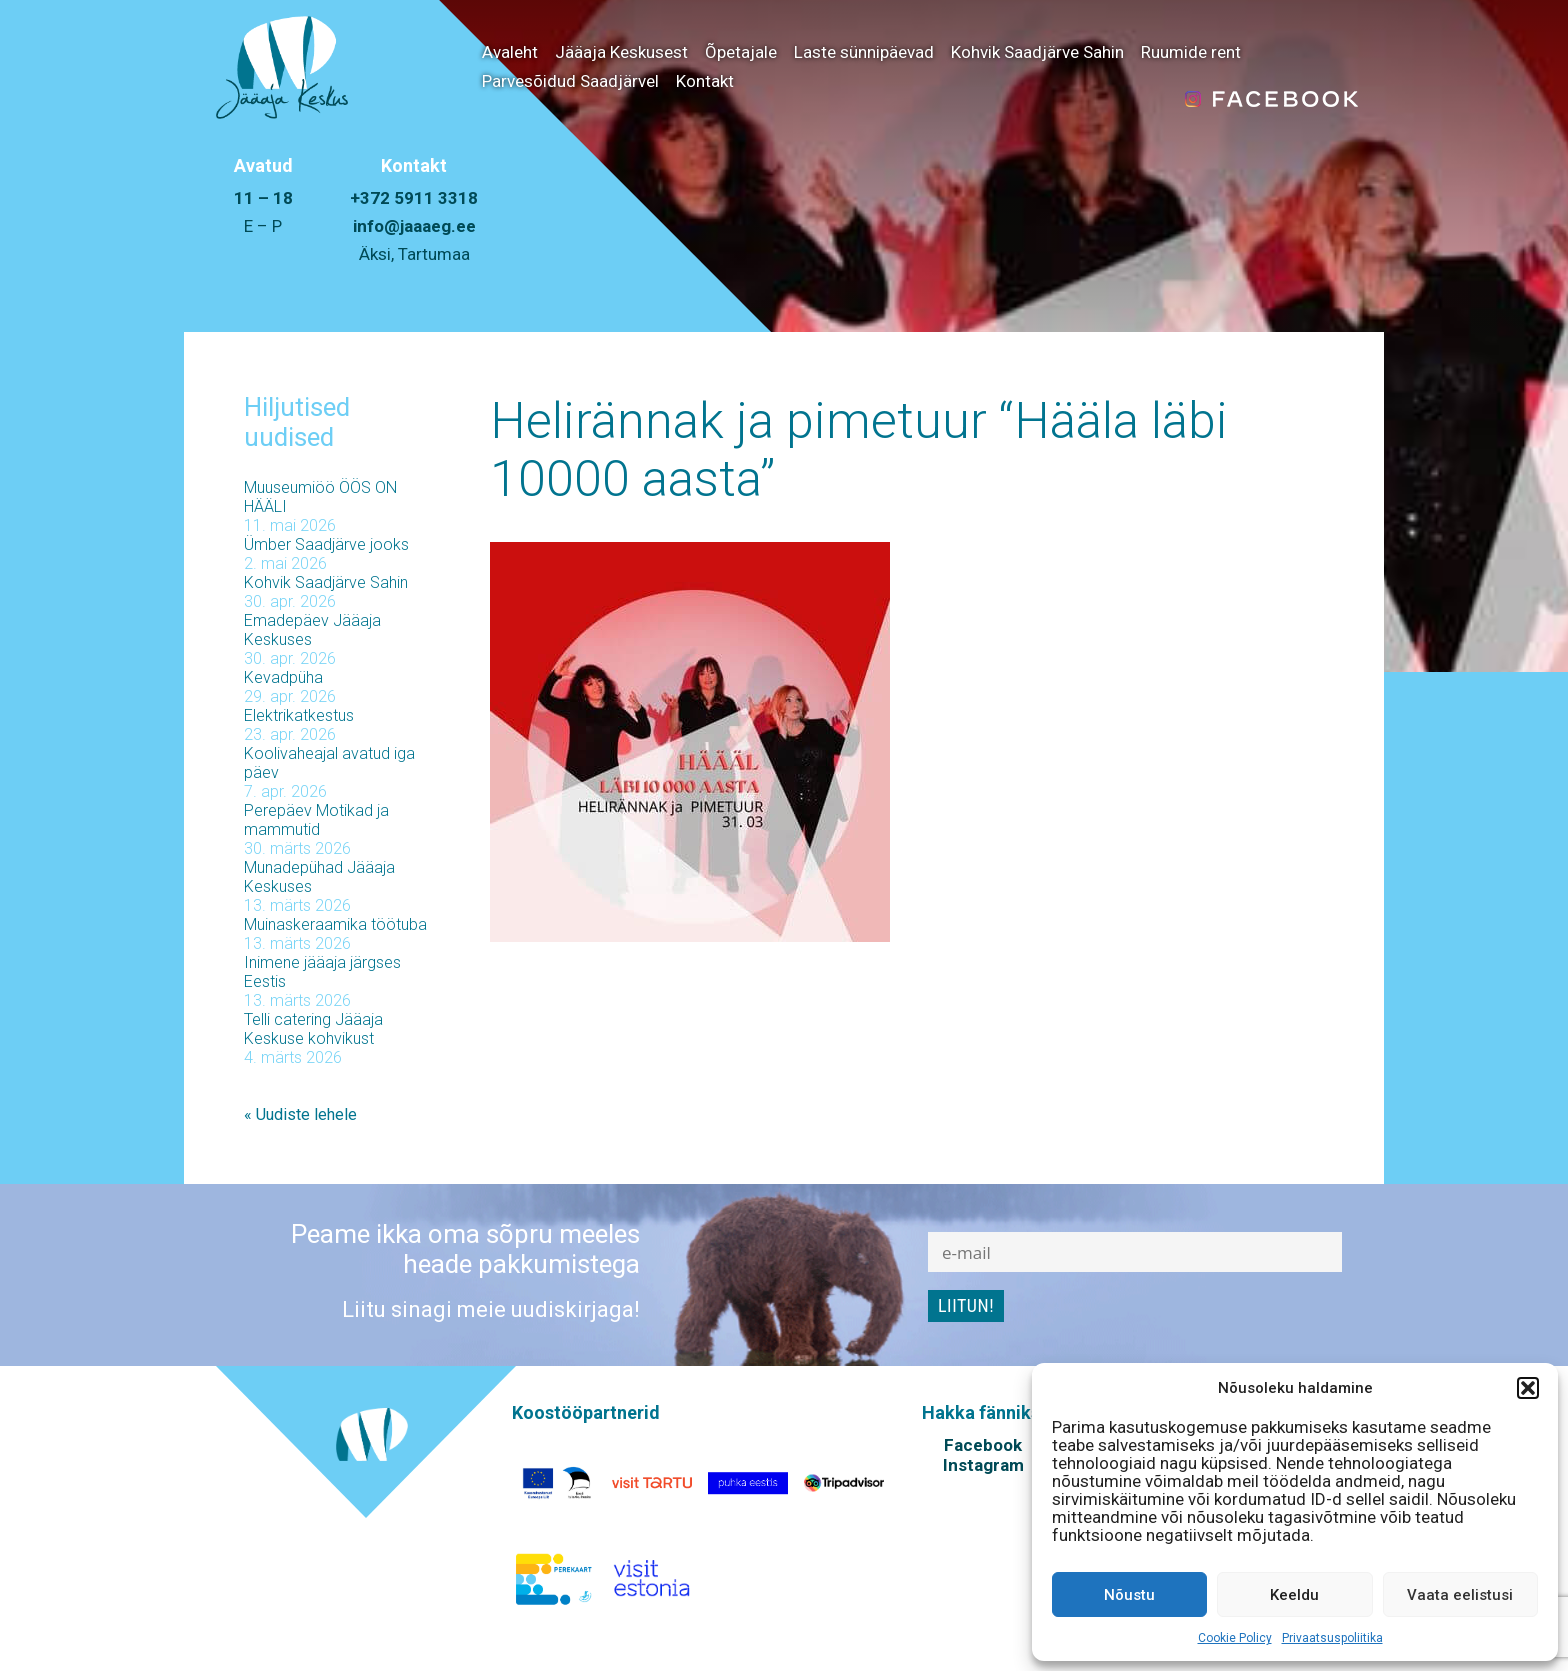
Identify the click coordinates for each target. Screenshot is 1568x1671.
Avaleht (510, 52)
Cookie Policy (1235, 1638)
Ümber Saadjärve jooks (326, 544)
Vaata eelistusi (1460, 1595)
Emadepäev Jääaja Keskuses (312, 630)
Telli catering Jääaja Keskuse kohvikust (313, 1029)
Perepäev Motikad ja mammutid (316, 820)
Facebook (983, 1445)
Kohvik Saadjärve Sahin (1037, 52)
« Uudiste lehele (300, 1114)
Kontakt (705, 81)
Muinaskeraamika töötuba (335, 924)
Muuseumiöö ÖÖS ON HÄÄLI (320, 497)
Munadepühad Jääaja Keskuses (319, 877)
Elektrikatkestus (299, 715)
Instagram (983, 1465)
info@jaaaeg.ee (414, 226)
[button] (1528, 1388)
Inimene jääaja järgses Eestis (322, 972)
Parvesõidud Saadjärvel (570, 81)
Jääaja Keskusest (621, 52)
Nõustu (1129, 1595)
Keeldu (1294, 1595)
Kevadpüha (283, 677)
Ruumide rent (1191, 52)
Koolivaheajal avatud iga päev (329, 763)
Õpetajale (741, 52)
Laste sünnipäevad (864, 52)
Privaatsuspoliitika (1332, 1638)
